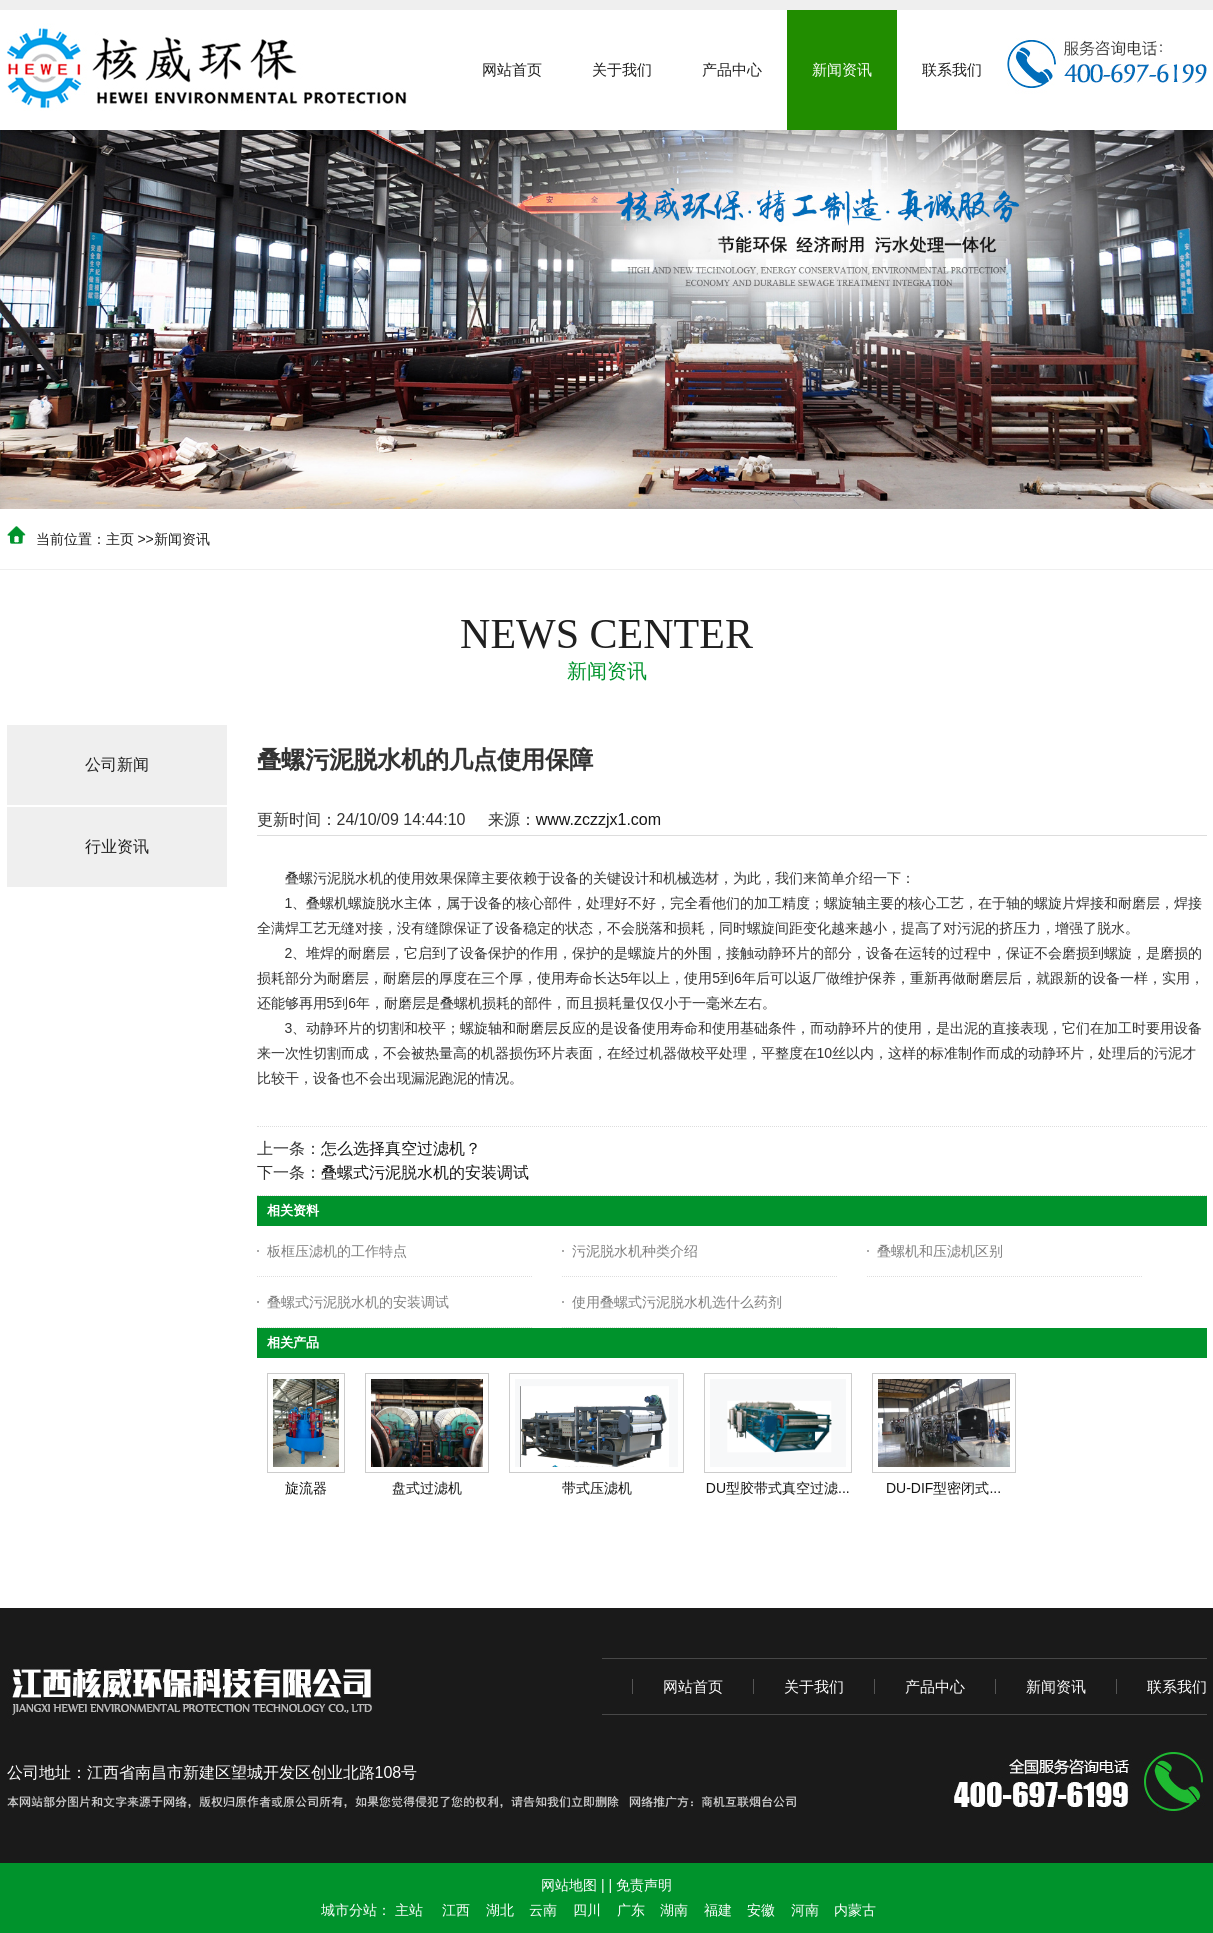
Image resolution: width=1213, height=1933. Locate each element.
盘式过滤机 (427, 1488)
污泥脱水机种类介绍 (635, 1251)
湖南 (674, 1910)
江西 (456, 1910)
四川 (587, 1910)
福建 (718, 1910)
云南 (543, 1910)
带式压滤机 (597, 1488)
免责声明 (644, 1885)
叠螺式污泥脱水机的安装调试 (425, 1172)
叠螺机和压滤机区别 (940, 1251)
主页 (120, 539)
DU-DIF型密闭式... (943, 1488)
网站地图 (569, 1885)
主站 (409, 1910)
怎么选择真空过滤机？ (401, 1148)
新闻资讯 (182, 539)
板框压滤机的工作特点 (337, 1251)
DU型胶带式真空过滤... (778, 1488)
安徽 (761, 1910)
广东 (631, 1910)
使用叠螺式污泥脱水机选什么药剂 (677, 1302)
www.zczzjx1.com (598, 819)
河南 (805, 1910)
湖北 (500, 1910)
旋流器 (306, 1488)
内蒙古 (855, 1910)
